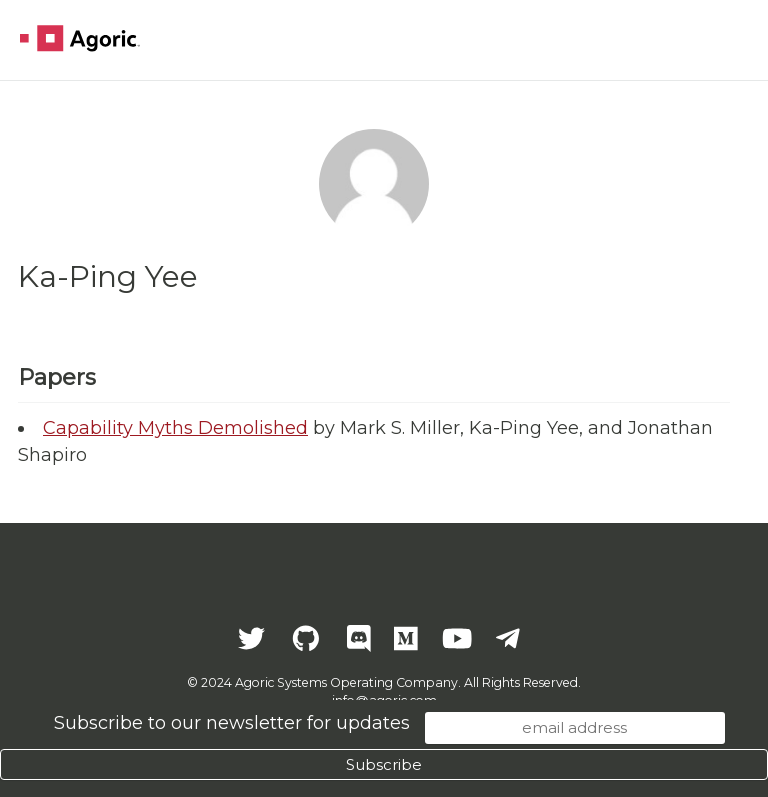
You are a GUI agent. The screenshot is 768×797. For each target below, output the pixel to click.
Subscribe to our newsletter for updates (232, 723)
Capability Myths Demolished (175, 428)
